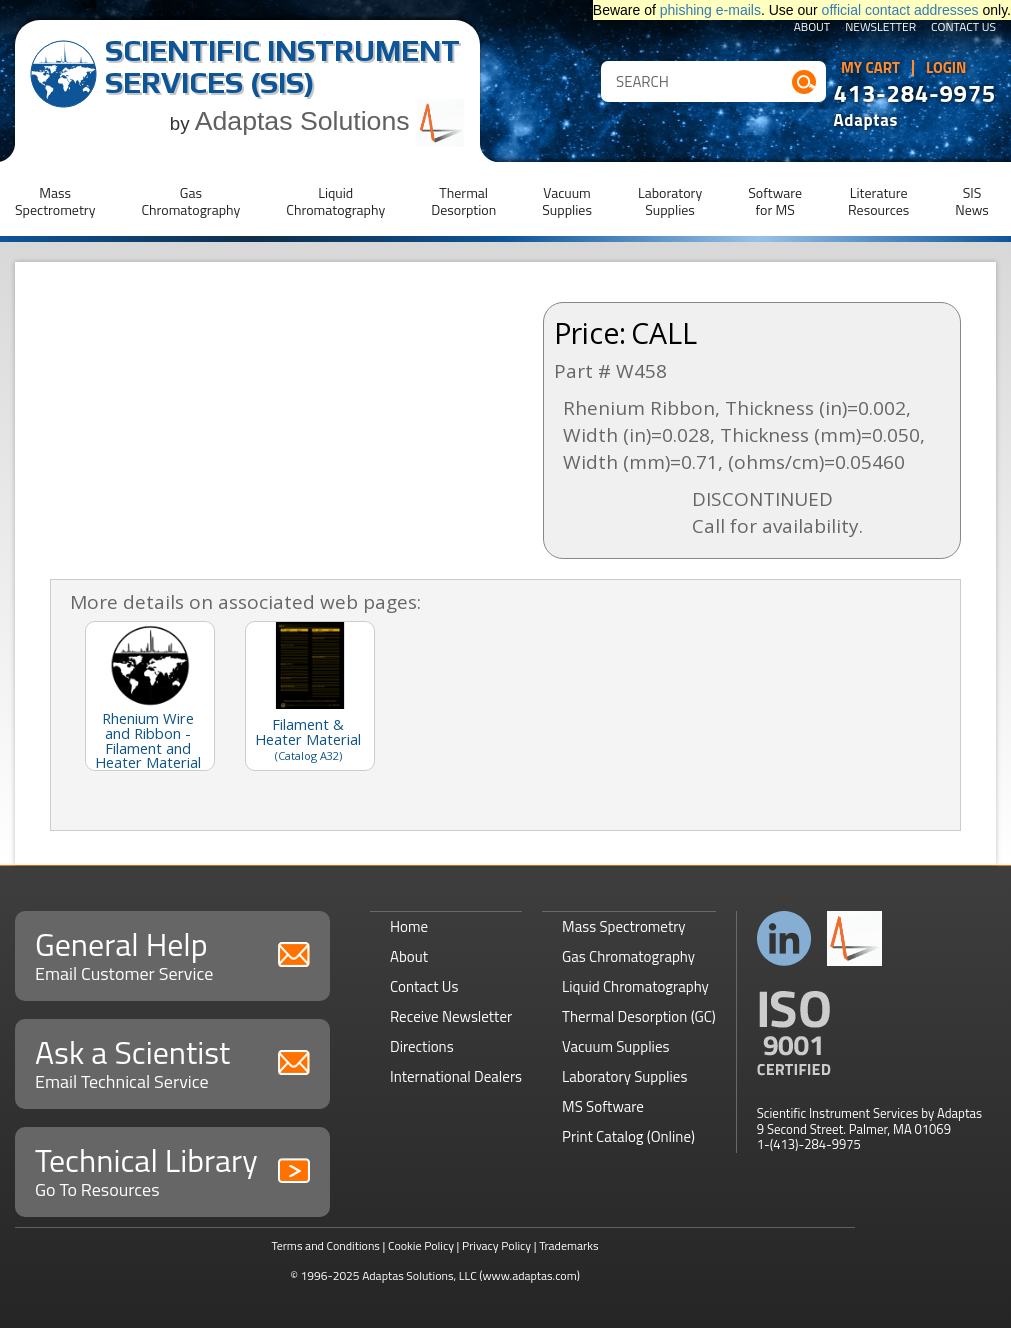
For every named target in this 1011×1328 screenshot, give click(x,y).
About (812, 28)
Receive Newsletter (451, 1016)
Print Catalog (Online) (628, 1136)
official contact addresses (900, 10)
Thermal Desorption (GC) (639, 1016)
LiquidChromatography (335, 201)
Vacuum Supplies (615, 1046)
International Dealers (456, 1076)
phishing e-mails (710, 10)
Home (409, 926)
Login (946, 68)
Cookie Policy (421, 1245)
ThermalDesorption (463, 201)
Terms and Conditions (325, 1245)
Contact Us (963, 28)
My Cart (870, 68)
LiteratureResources (878, 201)
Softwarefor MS (775, 201)
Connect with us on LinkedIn (784, 938)
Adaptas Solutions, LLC (419, 1275)
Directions (422, 1046)
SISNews (972, 201)
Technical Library (172, 1169)
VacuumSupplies (567, 201)
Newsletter (880, 28)
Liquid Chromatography (635, 986)
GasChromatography (190, 201)
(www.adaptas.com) (529, 1275)
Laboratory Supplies (624, 1076)
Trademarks (568, 1245)
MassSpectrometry (55, 201)
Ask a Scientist (172, 1061)
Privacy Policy (496, 1245)
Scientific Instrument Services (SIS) (282, 66)
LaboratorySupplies (670, 201)
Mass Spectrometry (624, 926)
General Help (172, 953)
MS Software (603, 1106)
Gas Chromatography (628, 956)
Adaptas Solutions (330, 121)
